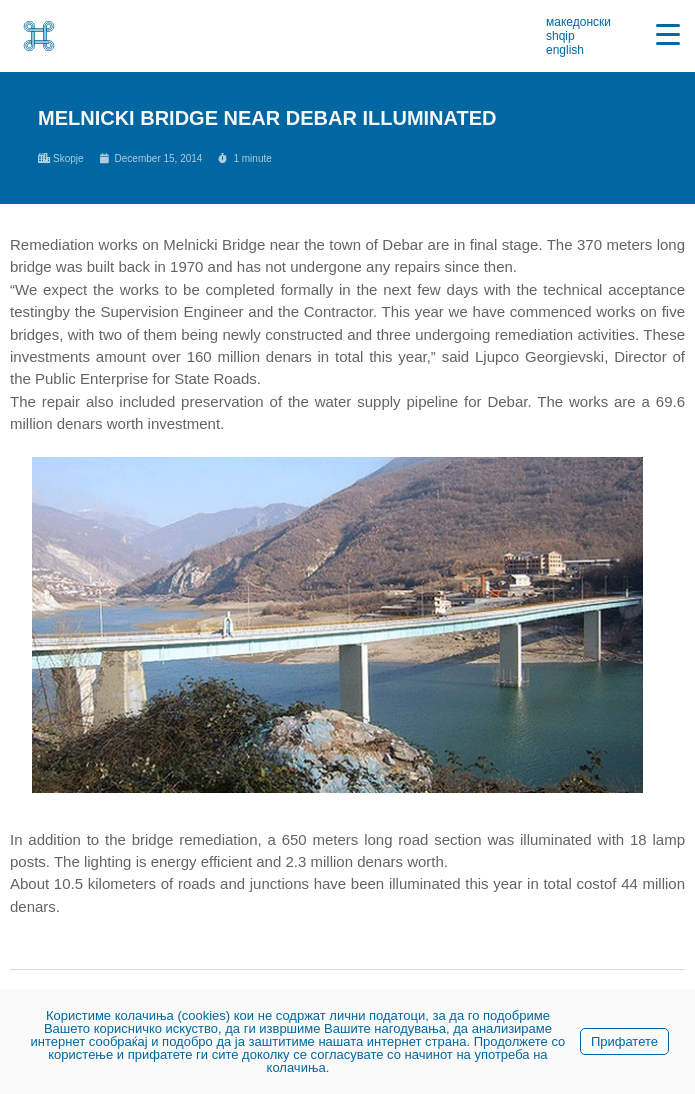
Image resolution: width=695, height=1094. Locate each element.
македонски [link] (578, 22)
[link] (39, 36)
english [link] (565, 50)
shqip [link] (560, 36)
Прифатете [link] (624, 1041)
